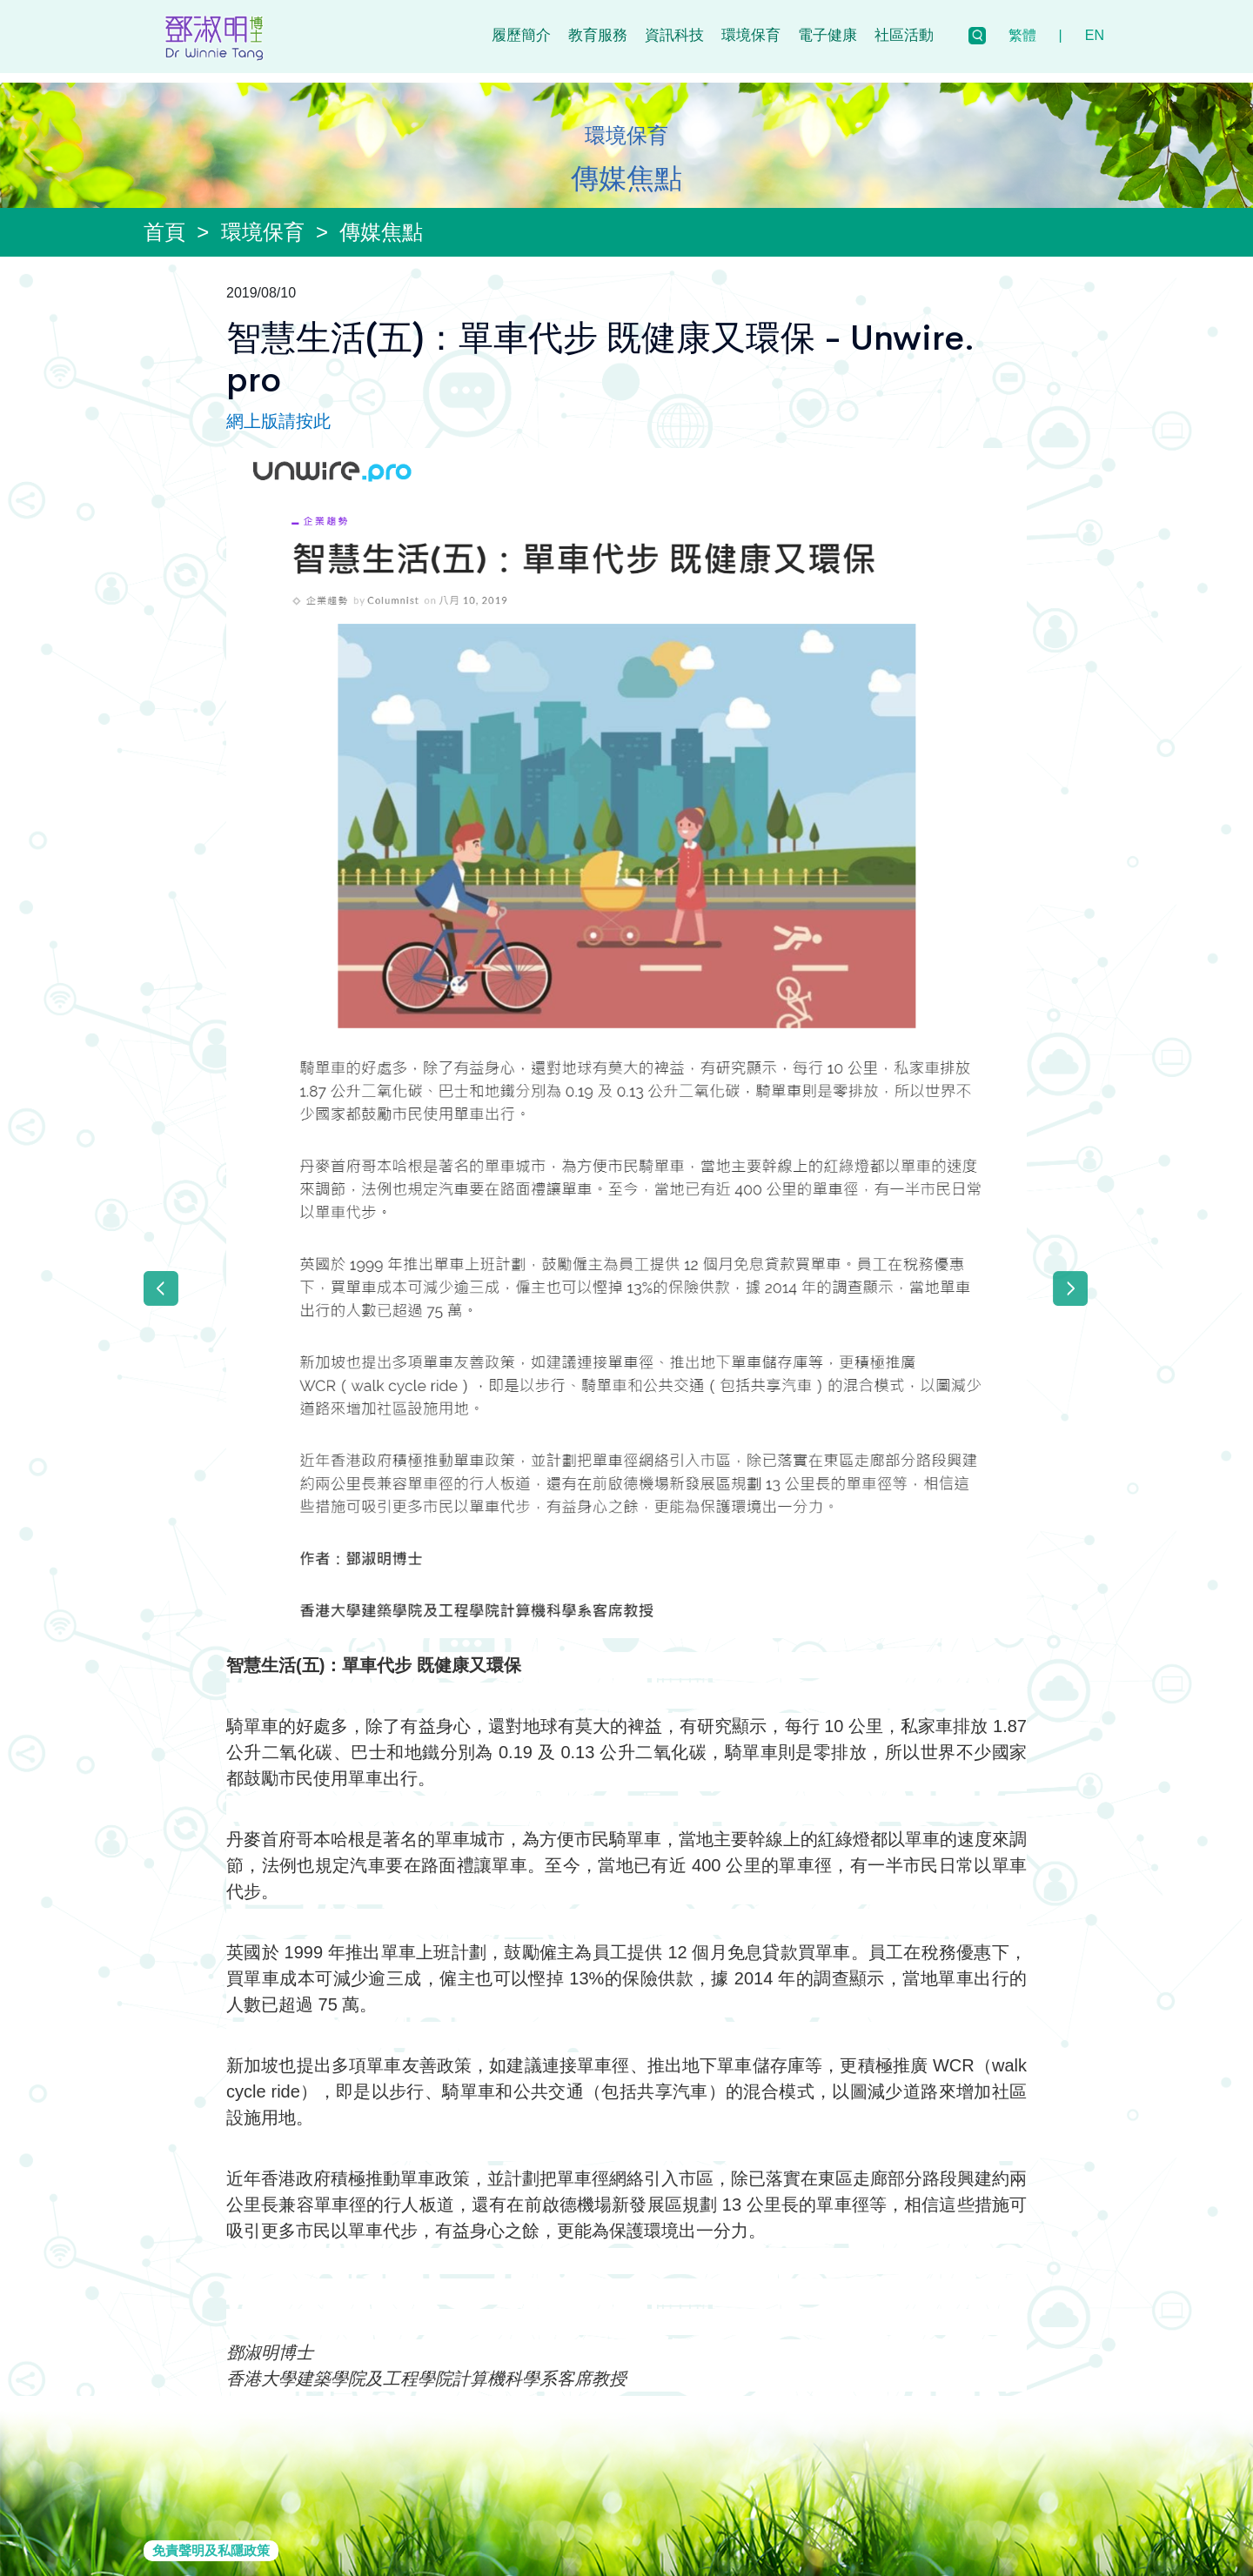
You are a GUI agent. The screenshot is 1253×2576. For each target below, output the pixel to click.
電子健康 (827, 35)
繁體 (1022, 35)
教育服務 (597, 35)
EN (1094, 35)
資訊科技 (674, 35)
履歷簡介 (521, 35)
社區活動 (904, 35)
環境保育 (751, 35)
